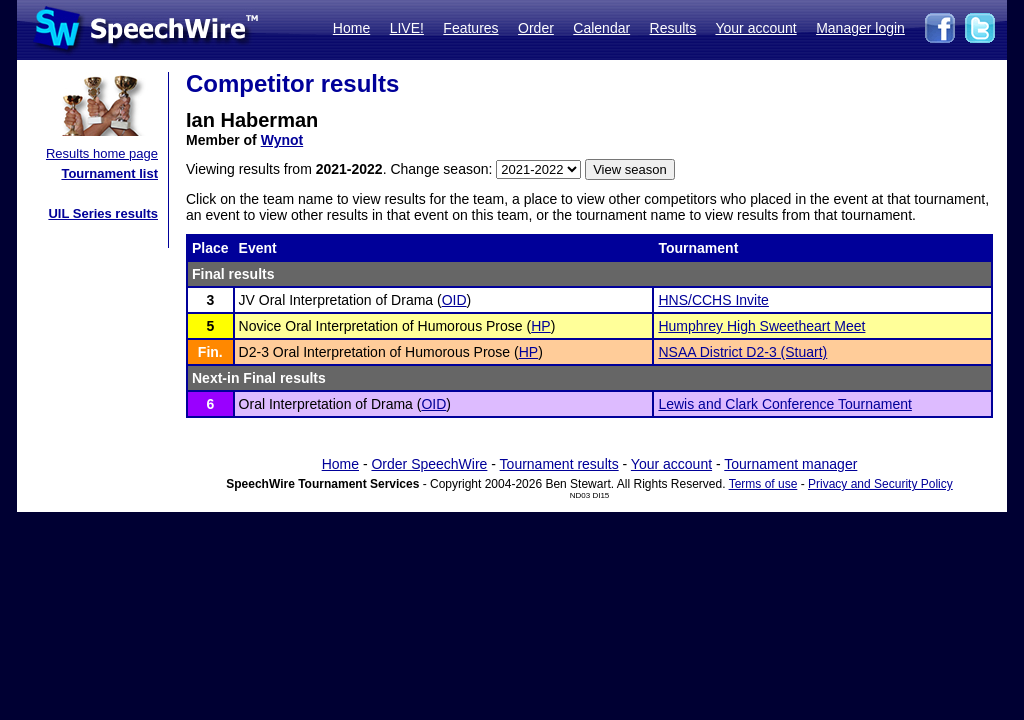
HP (540, 326)
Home (351, 28)
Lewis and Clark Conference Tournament (784, 404)
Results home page (102, 153)
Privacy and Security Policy (880, 484)
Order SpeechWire (429, 464)
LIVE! (407, 28)
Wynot (282, 140)
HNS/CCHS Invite (713, 300)
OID (454, 300)
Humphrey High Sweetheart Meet (761, 326)
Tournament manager (790, 464)
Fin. (210, 352)
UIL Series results (103, 213)
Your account (755, 28)
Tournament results (559, 464)
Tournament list (109, 173)
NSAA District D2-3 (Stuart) (742, 352)
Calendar (601, 28)
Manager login (860, 28)
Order (536, 28)
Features (470, 28)
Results (673, 28)
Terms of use (763, 484)
